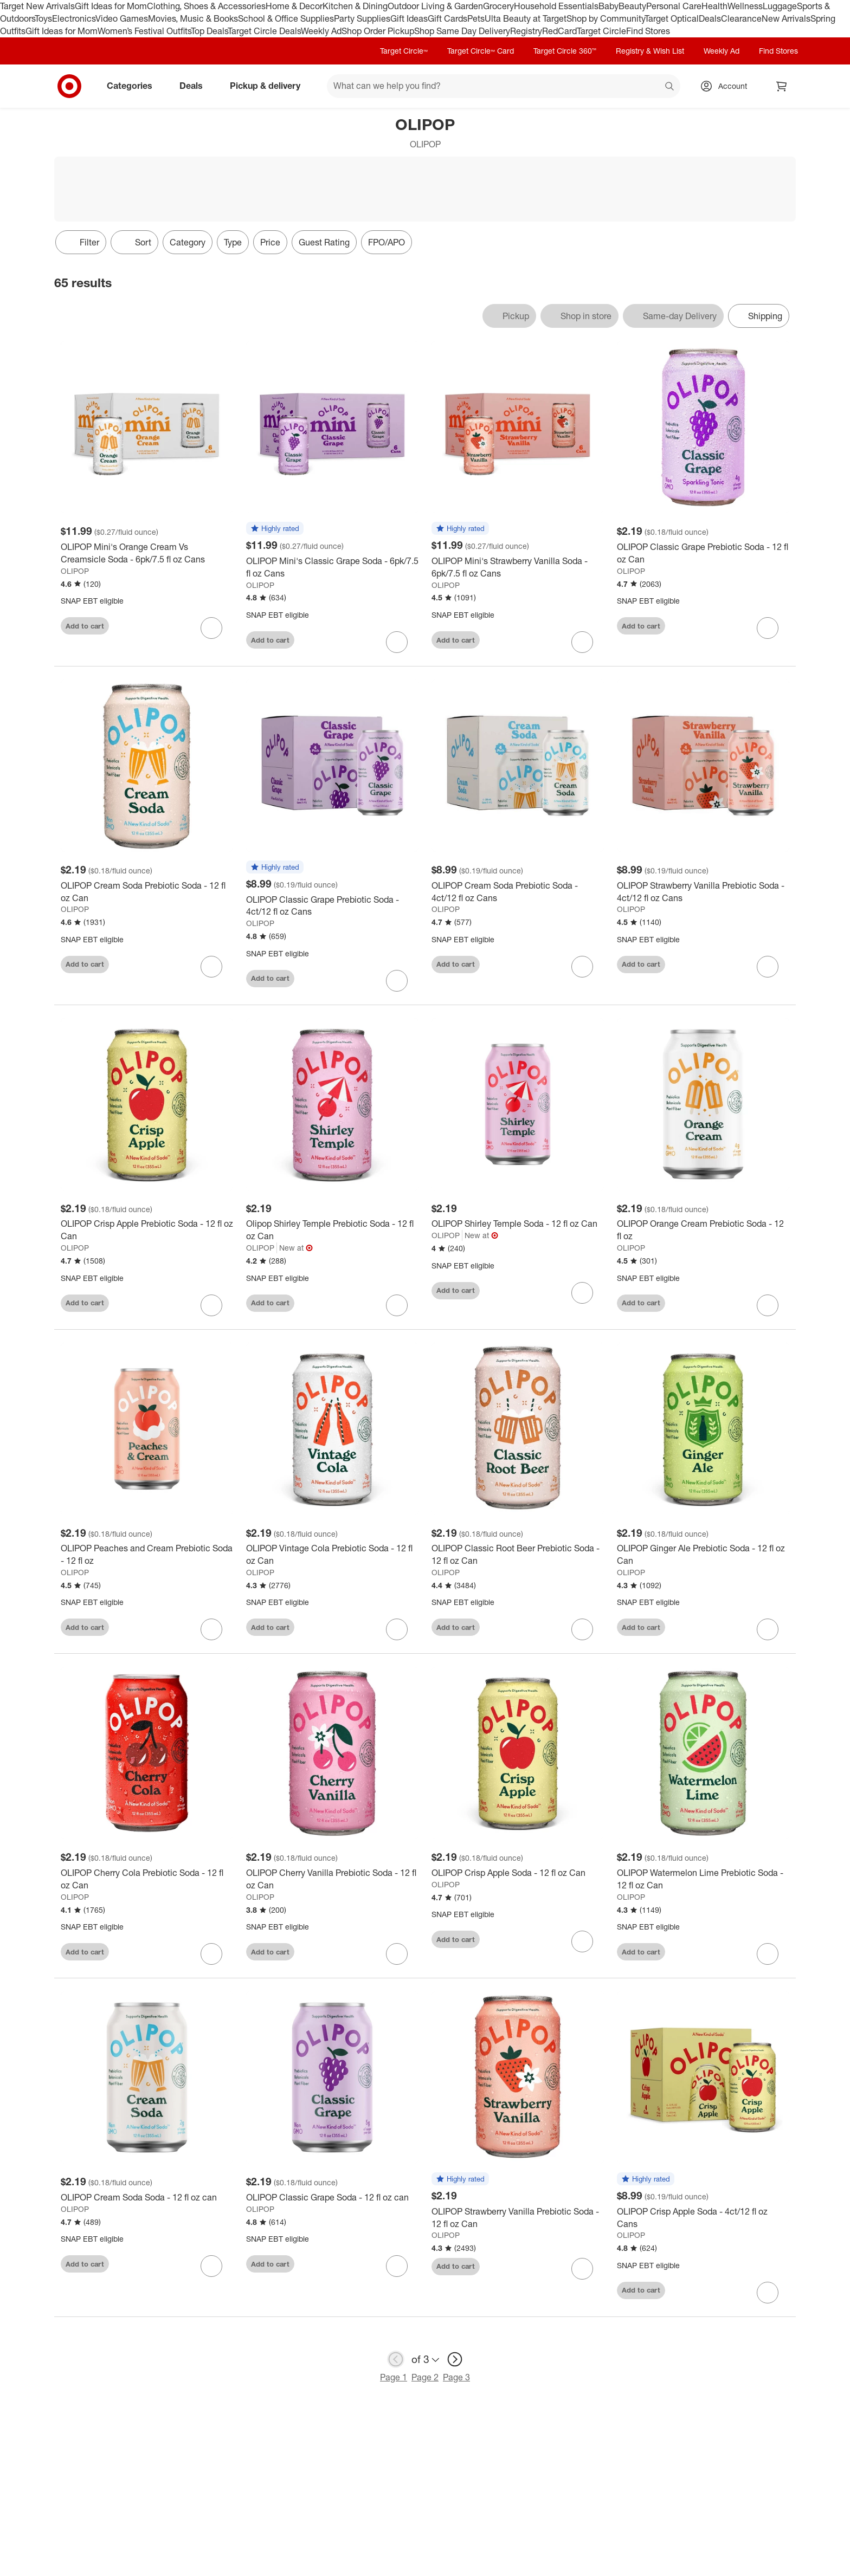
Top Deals (209, 30)
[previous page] (395, 2359)
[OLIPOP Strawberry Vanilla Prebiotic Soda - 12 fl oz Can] (518, 2217)
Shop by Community (605, 18)
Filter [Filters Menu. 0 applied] (80, 242)
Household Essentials (556, 6)
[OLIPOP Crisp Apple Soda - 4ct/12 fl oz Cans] (703, 2217)
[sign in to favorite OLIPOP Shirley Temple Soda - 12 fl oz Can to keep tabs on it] (582, 1293)
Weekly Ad (321, 30)
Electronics (73, 18)
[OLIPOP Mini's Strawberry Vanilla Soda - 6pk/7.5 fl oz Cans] (518, 567)
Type (233, 242)
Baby (608, 6)
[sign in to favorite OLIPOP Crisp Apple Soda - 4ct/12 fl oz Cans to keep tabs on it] (767, 2292)
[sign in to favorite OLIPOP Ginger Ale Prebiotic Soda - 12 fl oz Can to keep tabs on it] (767, 1629)
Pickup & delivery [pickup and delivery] (269, 85)
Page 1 (393, 2377)
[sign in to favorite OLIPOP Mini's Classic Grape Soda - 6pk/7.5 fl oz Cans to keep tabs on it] (397, 642)
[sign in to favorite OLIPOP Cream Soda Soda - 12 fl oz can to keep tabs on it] (211, 2266)
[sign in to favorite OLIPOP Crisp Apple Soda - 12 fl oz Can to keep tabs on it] (582, 1941)
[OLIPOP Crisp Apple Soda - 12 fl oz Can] (518, 1873)
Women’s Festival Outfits (144, 30)
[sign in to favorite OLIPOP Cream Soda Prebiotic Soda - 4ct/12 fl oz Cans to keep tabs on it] (582, 967)
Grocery (498, 6)
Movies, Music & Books (193, 18)
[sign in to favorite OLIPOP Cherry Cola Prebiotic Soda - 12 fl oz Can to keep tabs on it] (211, 1954)
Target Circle (601, 30)
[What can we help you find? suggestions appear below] (503, 86)
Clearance (741, 18)
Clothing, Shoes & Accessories (206, 6)
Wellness (745, 6)
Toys (43, 18)
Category (187, 242)
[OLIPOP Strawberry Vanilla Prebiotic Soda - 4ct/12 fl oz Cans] (703, 891)
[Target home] (69, 86)
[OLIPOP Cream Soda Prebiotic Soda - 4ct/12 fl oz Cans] (518, 891)
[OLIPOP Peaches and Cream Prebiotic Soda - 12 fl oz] (147, 1554)
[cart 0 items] (782, 86)
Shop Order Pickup (378, 30)
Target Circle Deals (264, 30)
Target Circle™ (404, 50)
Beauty (632, 6)
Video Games (121, 18)
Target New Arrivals (37, 6)
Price (270, 242)
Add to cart (85, 626)
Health (714, 6)
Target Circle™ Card (480, 50)
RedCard (559, 30)
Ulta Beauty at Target (525, 18)
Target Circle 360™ (564, 50)
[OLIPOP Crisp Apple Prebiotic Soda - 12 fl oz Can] (147, 1230)
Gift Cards (447, 18)
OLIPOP (75, 570)
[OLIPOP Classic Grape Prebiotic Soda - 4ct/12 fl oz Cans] (332, 906)
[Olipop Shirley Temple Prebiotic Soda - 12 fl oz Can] (332, 1230)
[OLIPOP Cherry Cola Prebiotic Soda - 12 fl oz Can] (147, 1879)
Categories (134, 85)
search (670, 86)
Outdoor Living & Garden (435, 6)
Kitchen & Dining (355, 6)
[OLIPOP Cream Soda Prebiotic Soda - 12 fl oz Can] (147, 891)
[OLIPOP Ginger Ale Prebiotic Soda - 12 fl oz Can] (703, 1554)
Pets (476, 18)
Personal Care (673, 6)
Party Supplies (362, 18)
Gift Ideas (409, 18)
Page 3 (456, 2377)
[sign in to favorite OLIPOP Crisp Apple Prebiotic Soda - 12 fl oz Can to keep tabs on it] (211, 1305)
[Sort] (134, 242)
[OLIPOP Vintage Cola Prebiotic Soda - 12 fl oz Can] (332, 1554)
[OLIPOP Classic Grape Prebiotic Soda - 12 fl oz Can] (703, 553)
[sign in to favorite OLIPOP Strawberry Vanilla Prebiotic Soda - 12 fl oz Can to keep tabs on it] (582, 2269)
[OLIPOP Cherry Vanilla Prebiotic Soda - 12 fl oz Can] (332, 1879)
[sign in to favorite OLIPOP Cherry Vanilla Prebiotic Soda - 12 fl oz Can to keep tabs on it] (397, 1954)
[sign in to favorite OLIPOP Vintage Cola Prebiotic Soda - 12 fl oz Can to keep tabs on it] (397, 1629)
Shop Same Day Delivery (462, 30)
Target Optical (672, 18)
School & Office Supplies (286, 18)
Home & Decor (294, 6)
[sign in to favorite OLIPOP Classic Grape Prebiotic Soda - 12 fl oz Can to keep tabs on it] (767, 628)
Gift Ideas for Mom (111, 6)
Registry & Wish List (650, 50)
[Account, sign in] (727, 86)
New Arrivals (786, 18)
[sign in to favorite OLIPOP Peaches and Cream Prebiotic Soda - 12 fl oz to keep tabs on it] (211, 1629)
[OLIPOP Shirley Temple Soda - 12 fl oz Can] (518, 1224)
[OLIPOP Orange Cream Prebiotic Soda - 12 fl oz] (703, 1230)
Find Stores (648, 30)
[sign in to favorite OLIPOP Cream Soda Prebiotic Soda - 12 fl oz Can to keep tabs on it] (211, 967)
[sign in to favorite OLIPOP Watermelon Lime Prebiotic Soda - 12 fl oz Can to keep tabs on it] (767, 1954)
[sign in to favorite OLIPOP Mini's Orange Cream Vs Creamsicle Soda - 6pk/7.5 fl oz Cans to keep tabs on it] (211, 628)
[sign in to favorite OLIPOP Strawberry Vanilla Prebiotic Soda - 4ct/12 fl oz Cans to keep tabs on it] (767, 967)
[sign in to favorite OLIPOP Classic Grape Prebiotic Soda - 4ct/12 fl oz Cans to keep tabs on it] (397, 981)
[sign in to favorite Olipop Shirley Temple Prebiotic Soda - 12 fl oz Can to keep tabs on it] (397, 1305)
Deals (710, 18)
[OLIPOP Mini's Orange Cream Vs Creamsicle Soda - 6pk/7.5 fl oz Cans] (147, 553)
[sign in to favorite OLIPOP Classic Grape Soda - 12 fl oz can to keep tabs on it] (397, 2266)
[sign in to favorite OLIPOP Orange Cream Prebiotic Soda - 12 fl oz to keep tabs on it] (767, 1305)
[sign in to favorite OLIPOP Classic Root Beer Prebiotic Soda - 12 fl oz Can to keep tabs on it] (582, 1629)
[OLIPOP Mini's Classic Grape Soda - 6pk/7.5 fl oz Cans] (332, 567)
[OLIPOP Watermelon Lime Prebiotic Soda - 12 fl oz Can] (703, 1879)
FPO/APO (386, 242)
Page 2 (425, 2377)
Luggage (780, 6)
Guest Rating (324, 242)
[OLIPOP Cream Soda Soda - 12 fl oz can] (147, 2197)
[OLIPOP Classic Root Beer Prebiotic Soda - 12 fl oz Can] (518, 1554)
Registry (526, 30)
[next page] (454, 2359)
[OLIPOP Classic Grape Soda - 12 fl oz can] (332, 2197)
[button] (275, 529)
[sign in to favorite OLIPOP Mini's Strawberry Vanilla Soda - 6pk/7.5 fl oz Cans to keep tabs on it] (582, 642)
